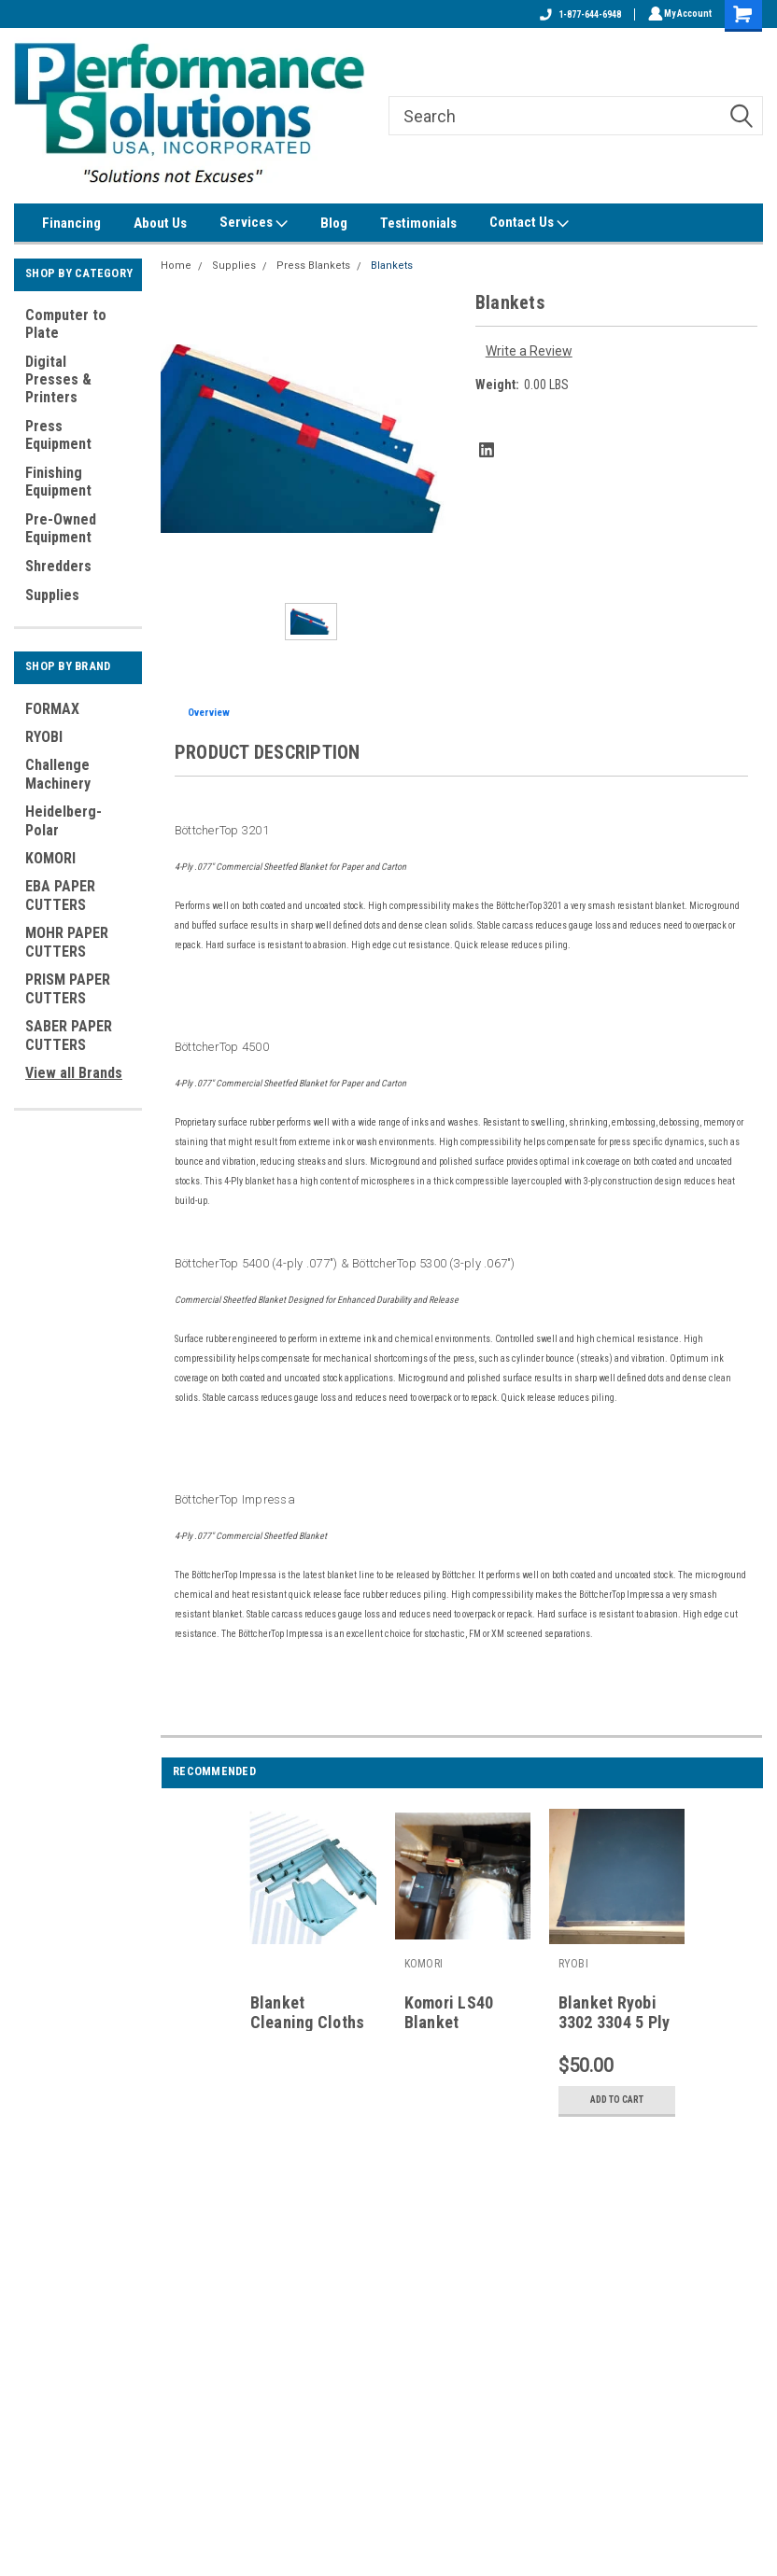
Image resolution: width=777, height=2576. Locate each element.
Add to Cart (616, 2099)
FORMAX (52, 709)
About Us (160, 223)
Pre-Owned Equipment (60, 528)
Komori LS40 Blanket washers (449, 2022)
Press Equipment (58, 435)
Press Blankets (313, 265)
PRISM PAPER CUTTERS (67, 989)
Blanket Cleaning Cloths (307, 2012)
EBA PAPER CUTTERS (60, 895)
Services (253, 223)
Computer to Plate (65, 324)
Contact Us (529, 223)
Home (176, 265)
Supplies (52, 595)
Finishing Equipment (58, 481)
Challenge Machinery (58, 774)
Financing (71, 223)
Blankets (392, 265)
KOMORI (50, 858)
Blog (333, 223)
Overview (209, 713)
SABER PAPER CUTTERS (68, 1035)
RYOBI (44, 737)
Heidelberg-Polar (63, 821)
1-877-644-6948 (577, 14)
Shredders (58, 566)
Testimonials (418, 223)
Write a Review (529, 350)
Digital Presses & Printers (58, 379)
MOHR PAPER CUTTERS (66, 942)
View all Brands (73, 1073)
